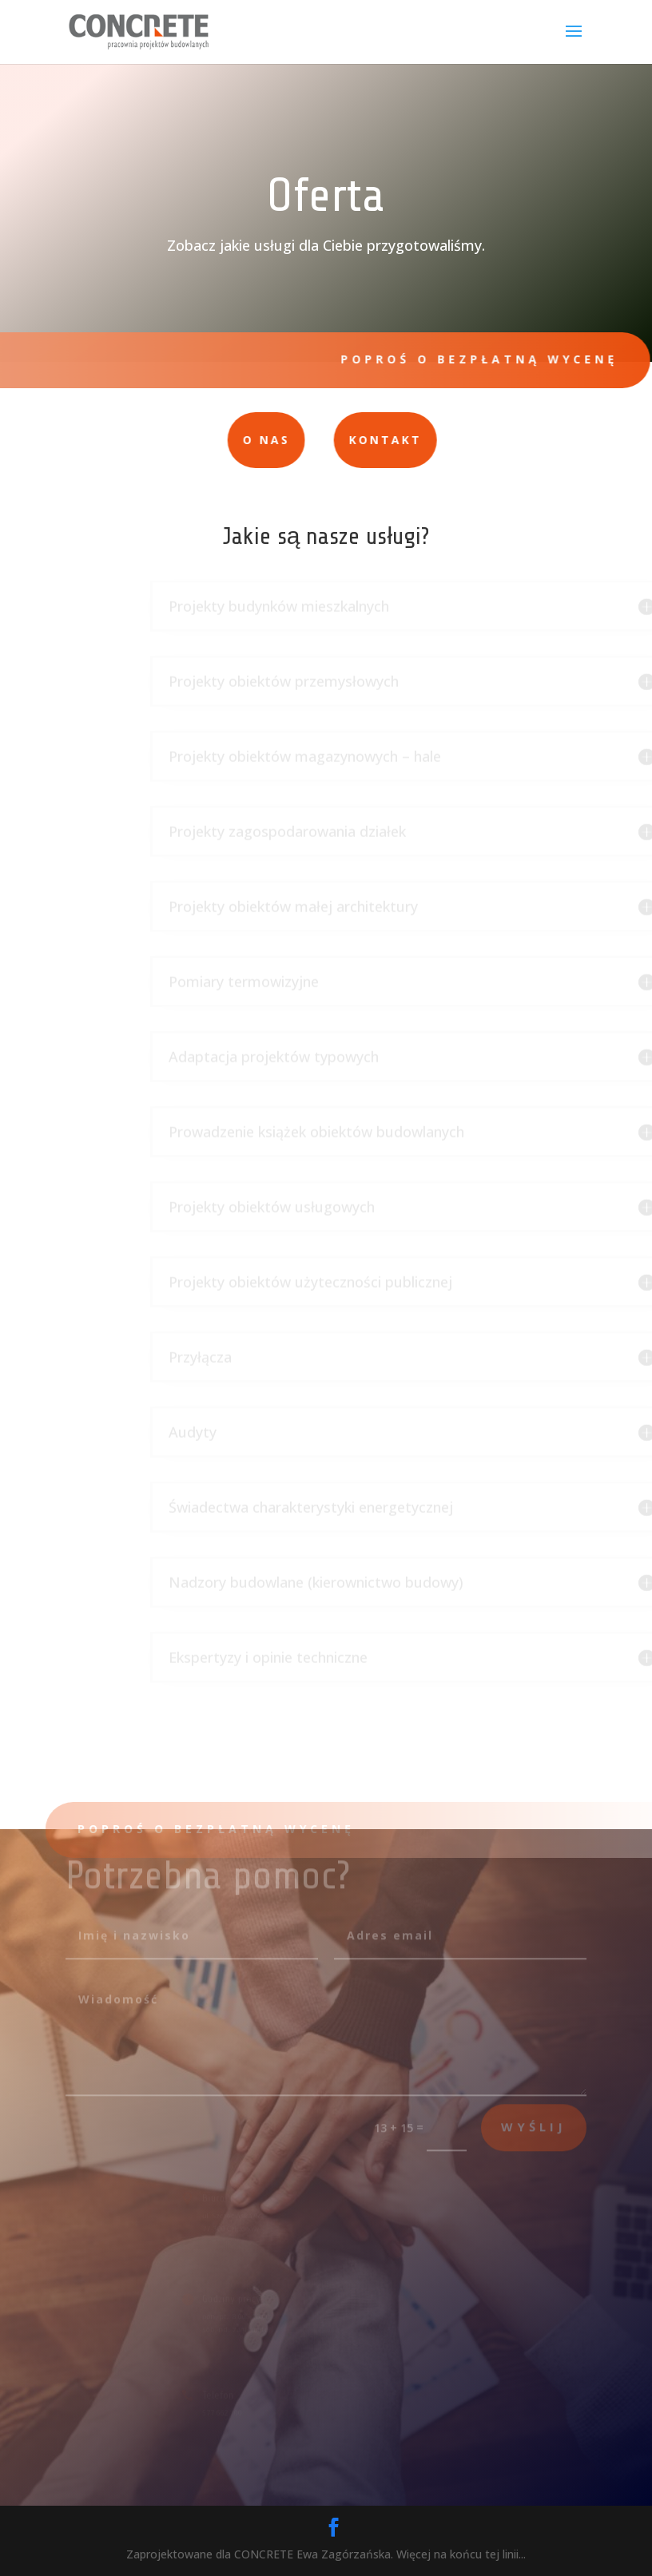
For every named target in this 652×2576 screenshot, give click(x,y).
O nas (216, 439)
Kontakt (334, 439)
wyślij (534, 2117)
